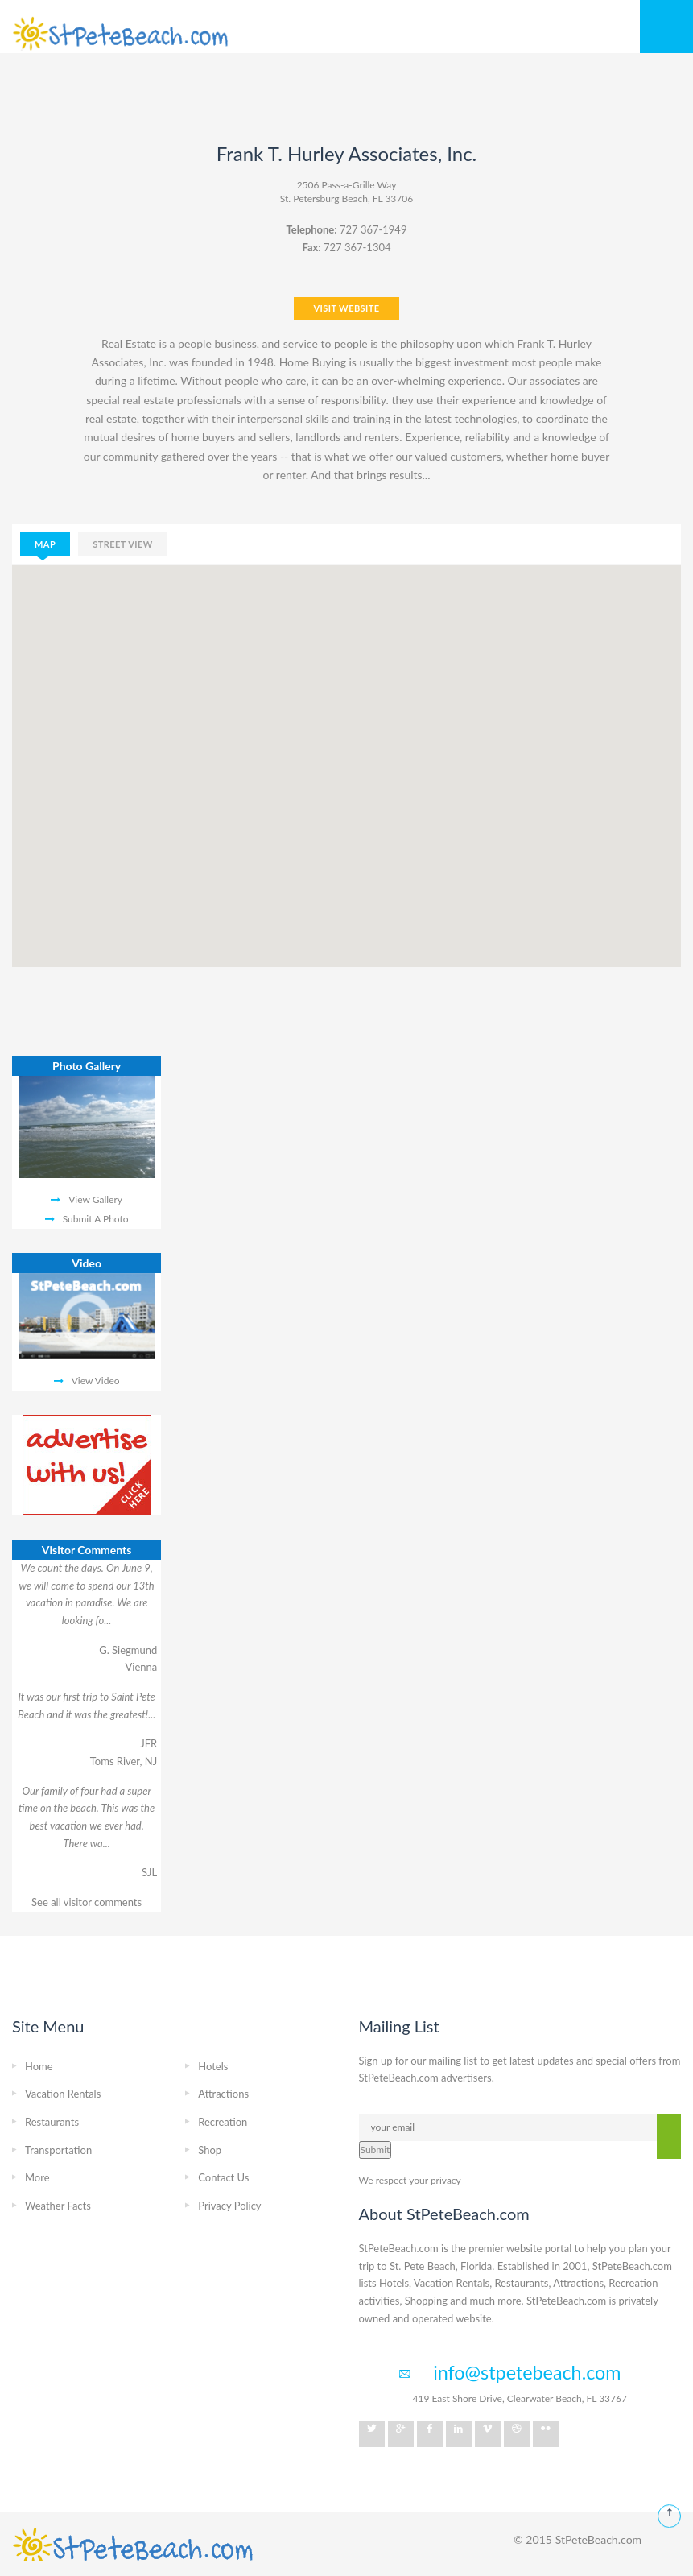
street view (123, 544)
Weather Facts (58, 2205)
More (37, 2177)
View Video (96, 1381)
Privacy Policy (229, 2205)
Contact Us (223, 2177)
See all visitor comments (86, 1902)
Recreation (222, 2121)
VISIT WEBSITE (346, 308)
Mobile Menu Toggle (666, 26)
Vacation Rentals (63, 2093)
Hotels (213, 2066)
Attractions (223, 2093)
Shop (209, 2150)
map (45, 544)
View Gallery (95, 1199)
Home (39, 2066)
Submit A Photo (96, 1219)
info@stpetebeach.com (527, 2372)
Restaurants (52, 2121)
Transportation (58, 2150)
